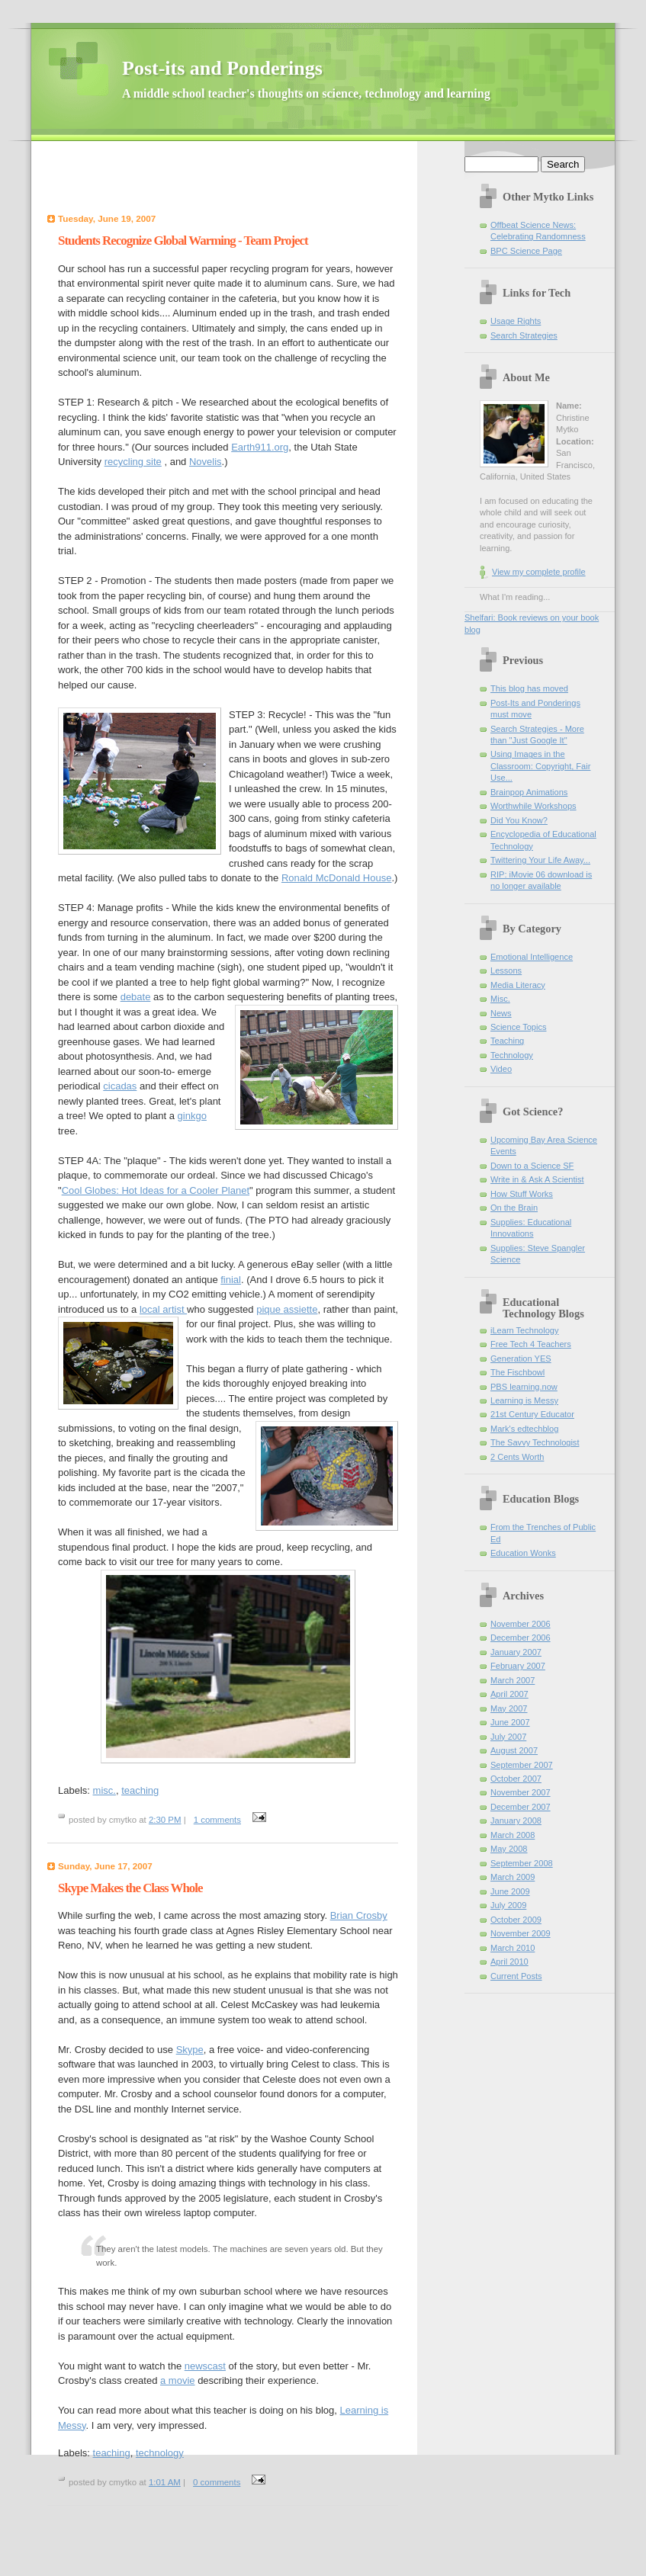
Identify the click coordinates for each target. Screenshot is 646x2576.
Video (501, 1068)
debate (136, 996)
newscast (205, 2366)
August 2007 (514, 1750)
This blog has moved (529, 688)
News (501, 1013)
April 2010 (509, 1961)
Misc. (500, 998)
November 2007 (520, 1792)
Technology (511, 1055)
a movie (177, 2380)
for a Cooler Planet (198, 1190)
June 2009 (510, 1891)
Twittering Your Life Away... (540, 860)
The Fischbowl (517, 1372)
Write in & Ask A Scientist (537, 1179)
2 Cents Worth (517, 1456)
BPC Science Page (526, 250)
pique (286, 1309)
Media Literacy (517, 985)
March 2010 (512, 1947)
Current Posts (516, 1976)
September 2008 (521, 1863)
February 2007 (517, 1665)
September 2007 (521, 1764)
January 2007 (516, 1652)
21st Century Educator (532, 1414)
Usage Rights (515, 321)
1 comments (217, 1819)
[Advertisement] (228, 179)
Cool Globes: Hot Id (105, 1190)
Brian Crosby (358, 1915)
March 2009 (512, 1876)
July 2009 (508, 1905)
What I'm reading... (515, 596)
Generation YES (520, 1358)
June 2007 (510, 1722)
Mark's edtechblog (524, 1428)
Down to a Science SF (532, 1165)
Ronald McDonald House (336, 878)
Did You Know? (519, 820)
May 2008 (509, 1848)
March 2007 (512, 1680)
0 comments (216, 2482)
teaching (140, 1790)
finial (230, 1279)
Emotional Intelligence (531, 956)
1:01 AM (165, 2482)
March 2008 (512, 1835)
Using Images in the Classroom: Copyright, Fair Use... (540, 765)
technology (160, 2453)
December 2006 (520, 1637)
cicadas (120, 1086)
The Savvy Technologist (534, 1442)
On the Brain (514, 1207)
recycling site (133, 461)
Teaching (507, 1040)
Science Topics (518, 1026)
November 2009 (520, 1933)
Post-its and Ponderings (306, 78)
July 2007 (508, 1736)
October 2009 (516, 1919)
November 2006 (520, 1623)
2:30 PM (165, 1819)
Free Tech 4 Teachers (530, 1344)
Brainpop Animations (528, 792)
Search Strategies (524, 335)
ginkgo (192, 1115)
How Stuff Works (521, 1193)
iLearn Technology (524, 1330)
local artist (163, 1309)
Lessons (506, 970)
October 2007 (516, 1778)
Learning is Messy (524, 1400)
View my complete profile (539, 571)
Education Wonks (523, 1552)
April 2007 (509, 1694)
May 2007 (509, 1708)
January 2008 (516, 1820)
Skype (190, 2049)
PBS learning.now (524, 1386)
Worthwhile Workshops (533, 805)
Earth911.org (259, 447)
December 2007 (520, 1806)
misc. (104, 1790)
